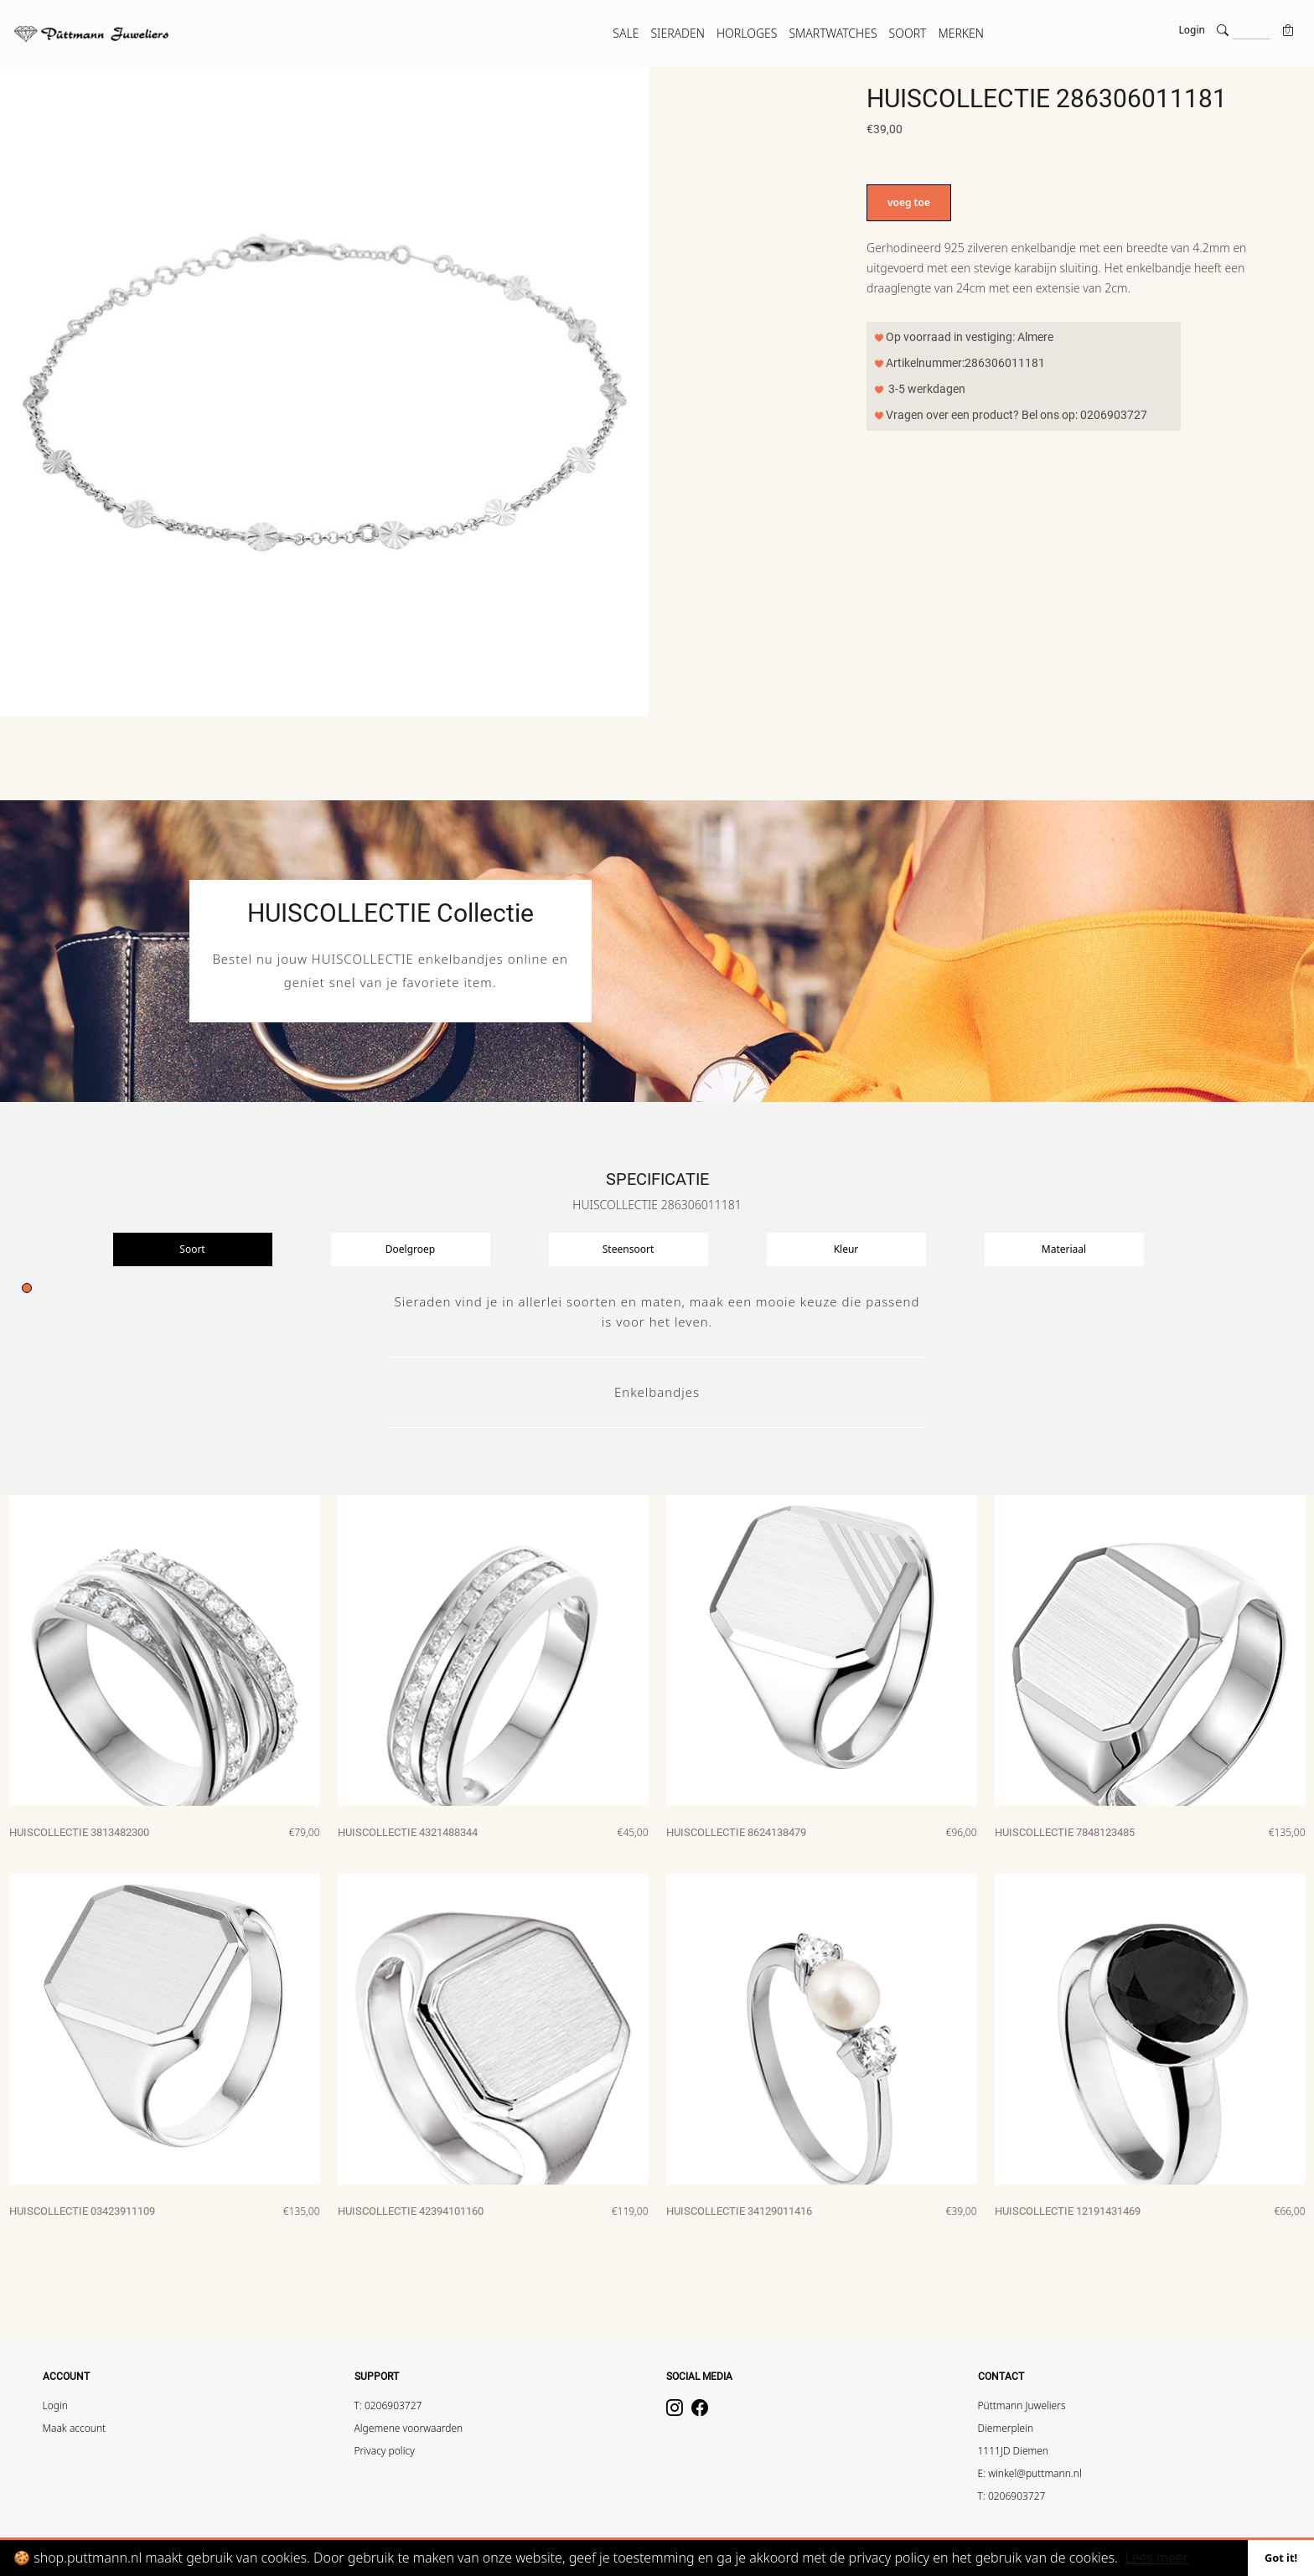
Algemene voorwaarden (408, 2428)
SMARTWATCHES (833, 33)
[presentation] (222, 1249)
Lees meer (1156, 2557)
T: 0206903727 (388, 2405)
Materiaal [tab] (1064, 1249)
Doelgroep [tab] (410, 1249)
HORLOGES (746, 33)
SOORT (908, 33)
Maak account (74, 2428)
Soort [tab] (191, 1249)
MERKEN (961, 33)
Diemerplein (1006, 2428)
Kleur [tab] (846, 1249)
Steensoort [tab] (628, 1249)
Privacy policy (384, 2451)
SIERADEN (677, 33)
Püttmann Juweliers (1022, 2405)
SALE (626, 33)
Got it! (1281, 2557)
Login (1192, 30)
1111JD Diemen (1013, 2451)
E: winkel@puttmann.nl (1030, 2473)
